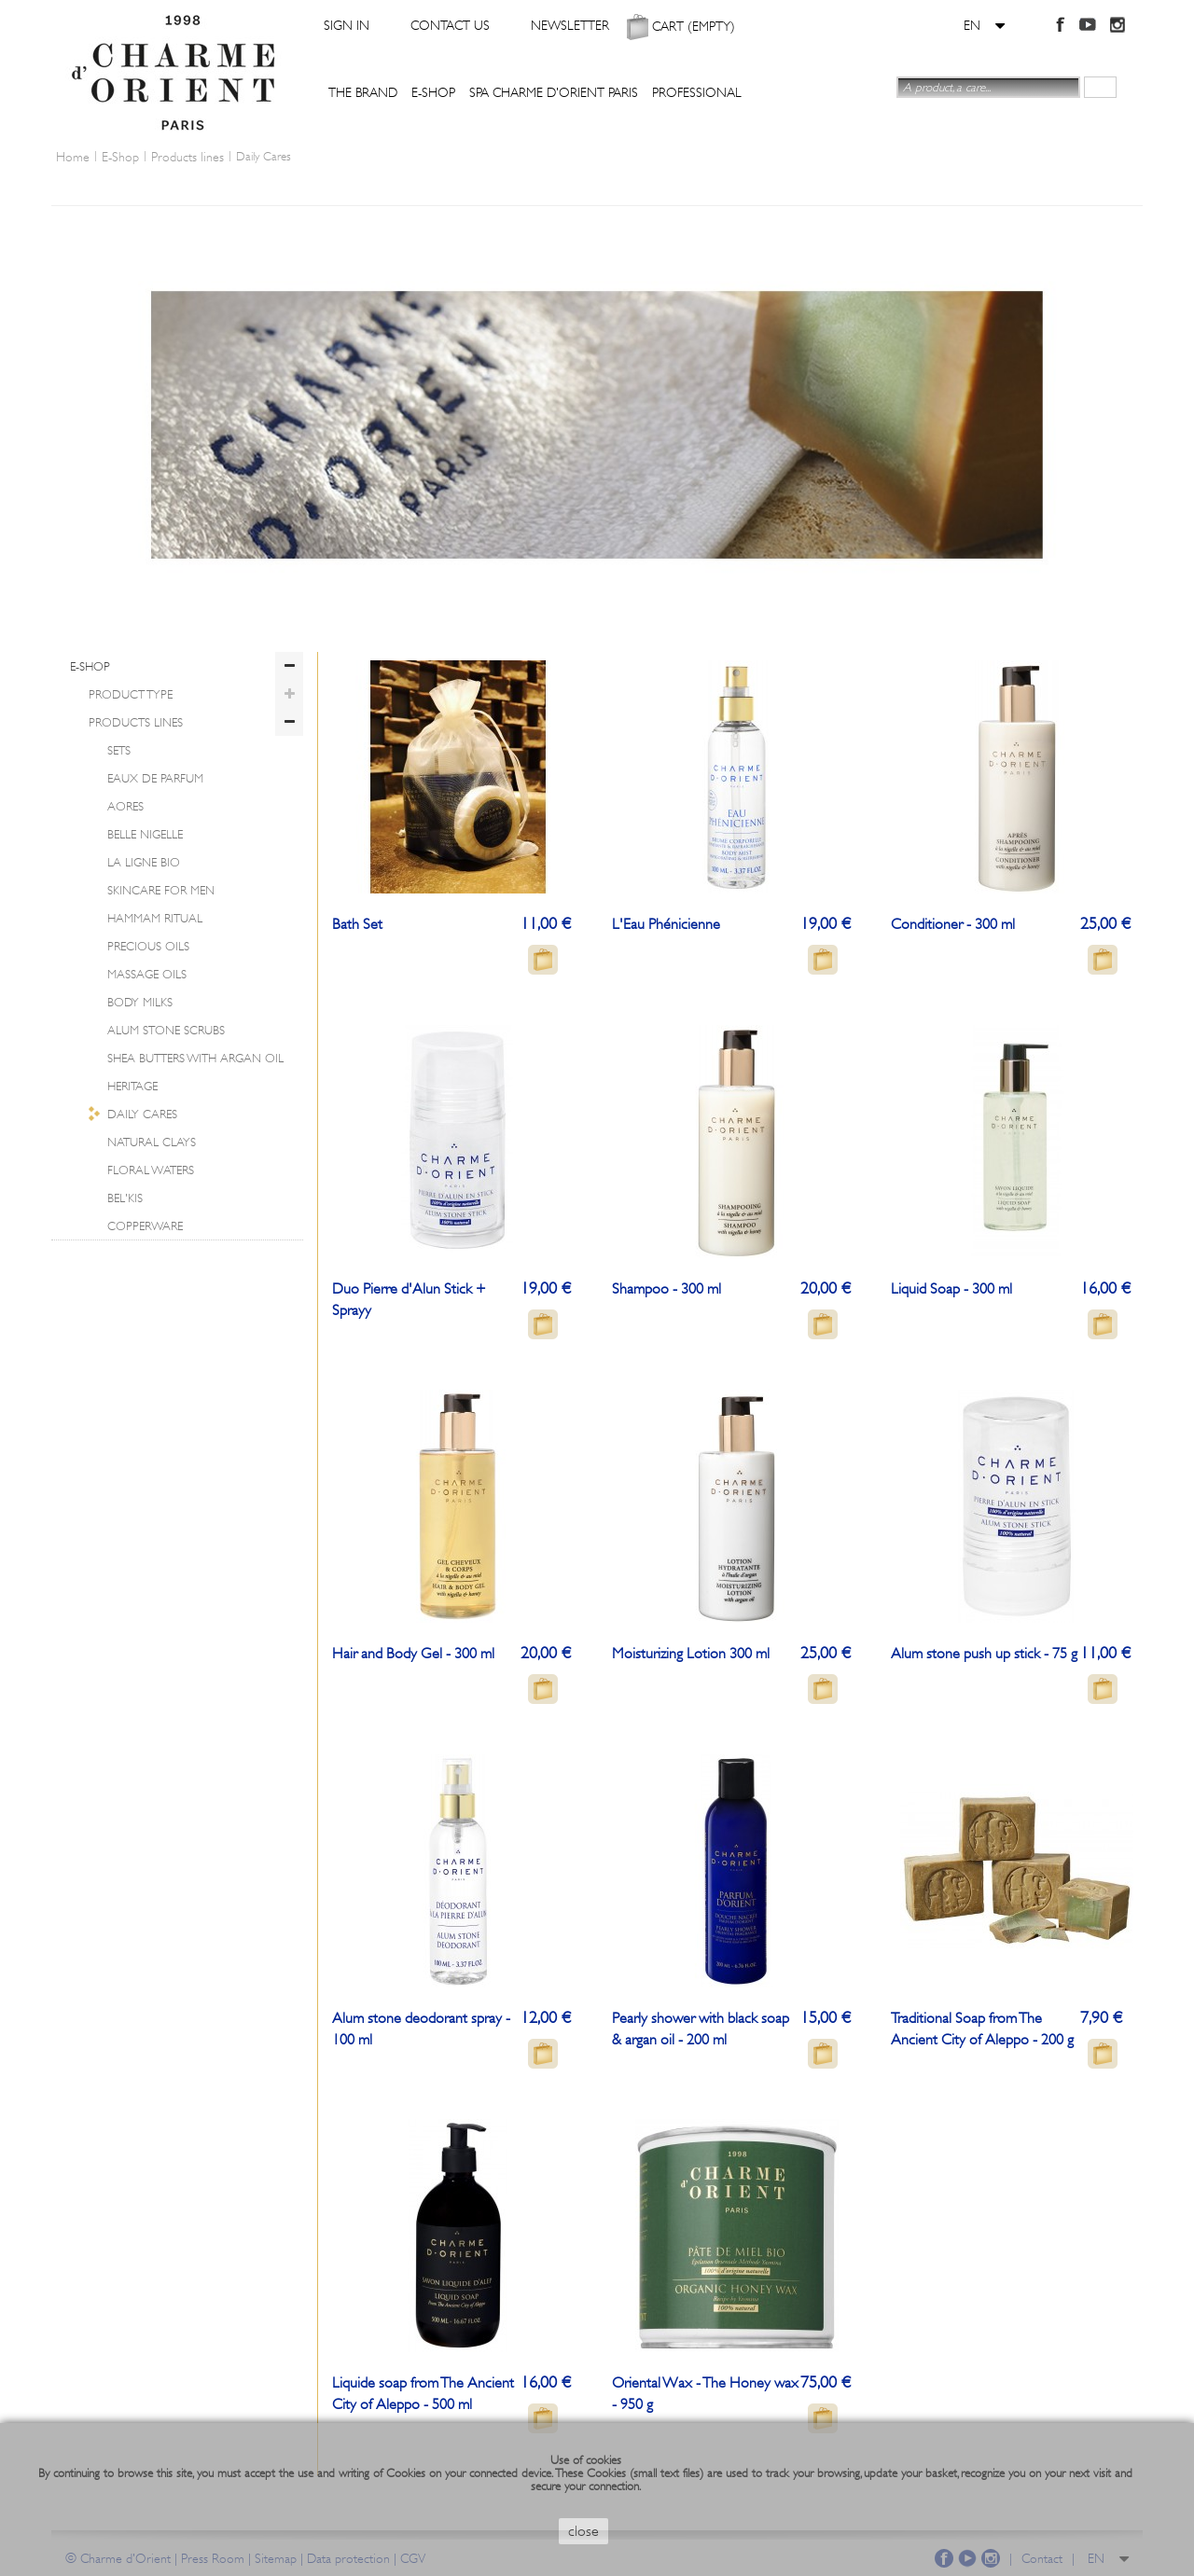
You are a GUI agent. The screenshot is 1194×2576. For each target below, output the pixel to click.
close (583, 2531)
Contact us (450, 25)
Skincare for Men (161, 890)
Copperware (145, 1226)
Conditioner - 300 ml (953, 924)
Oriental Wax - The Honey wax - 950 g (705, 2394)
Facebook (1059, 24)
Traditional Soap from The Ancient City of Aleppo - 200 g (982, 2029)
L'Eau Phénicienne (666, 924)
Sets (119, 750)
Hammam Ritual (154, 918)
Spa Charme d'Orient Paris (553, 92)
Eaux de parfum (155, 778)
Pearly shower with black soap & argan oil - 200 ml (700, 2029)
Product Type (131, 694)
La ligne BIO (143, 862)
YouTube (1088, 24)
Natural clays (151, 1142)
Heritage (132, 1086)
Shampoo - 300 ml (666, 1289)
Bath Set (357, 924)
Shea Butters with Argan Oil (195, 1058)
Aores (125, 806)
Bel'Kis (125, 1198)
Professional (697, 92)
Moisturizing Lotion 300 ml (691, 1653)
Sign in (346, 25)
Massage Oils (147, 974)
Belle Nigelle (145, 834)
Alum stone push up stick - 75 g (984, 1653)
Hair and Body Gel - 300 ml (413, 1653)
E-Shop (433, 92)
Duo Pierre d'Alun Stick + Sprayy (409, 1300)
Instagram (1116, 24)
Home (73, 156)
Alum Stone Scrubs (166, 1030)
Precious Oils (148, 946)
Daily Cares (142, 1114)
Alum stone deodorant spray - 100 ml (421, 2029)
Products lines (136, 722)
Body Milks (140, 1002)
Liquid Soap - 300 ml (951, 1289)
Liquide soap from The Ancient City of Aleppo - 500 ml (423, 2394)
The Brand (362, 92)
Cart (693, 25)
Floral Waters (150, 1170)
